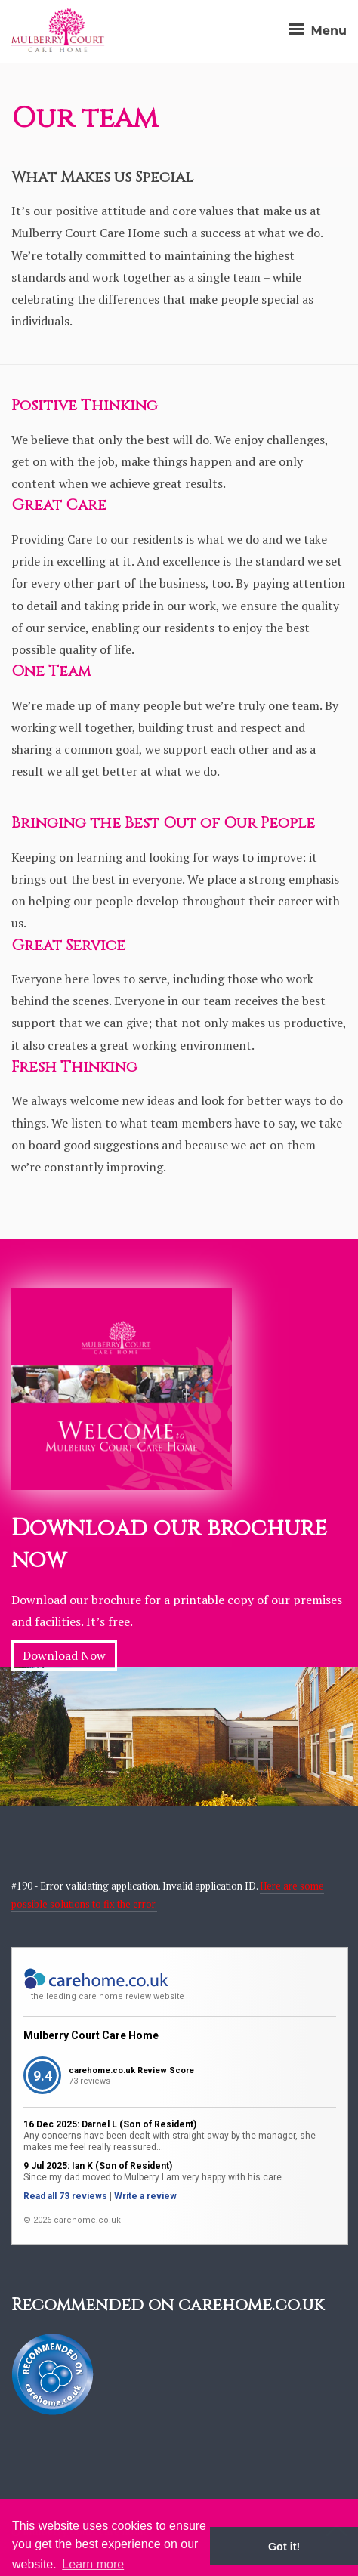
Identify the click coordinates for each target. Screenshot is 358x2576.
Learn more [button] (93, 2564)
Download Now (64, 1655)
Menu (316, 30)
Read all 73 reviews (65, 2196)
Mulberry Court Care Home (91, 2035)
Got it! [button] (284, 2547)
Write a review (145, 2196)
